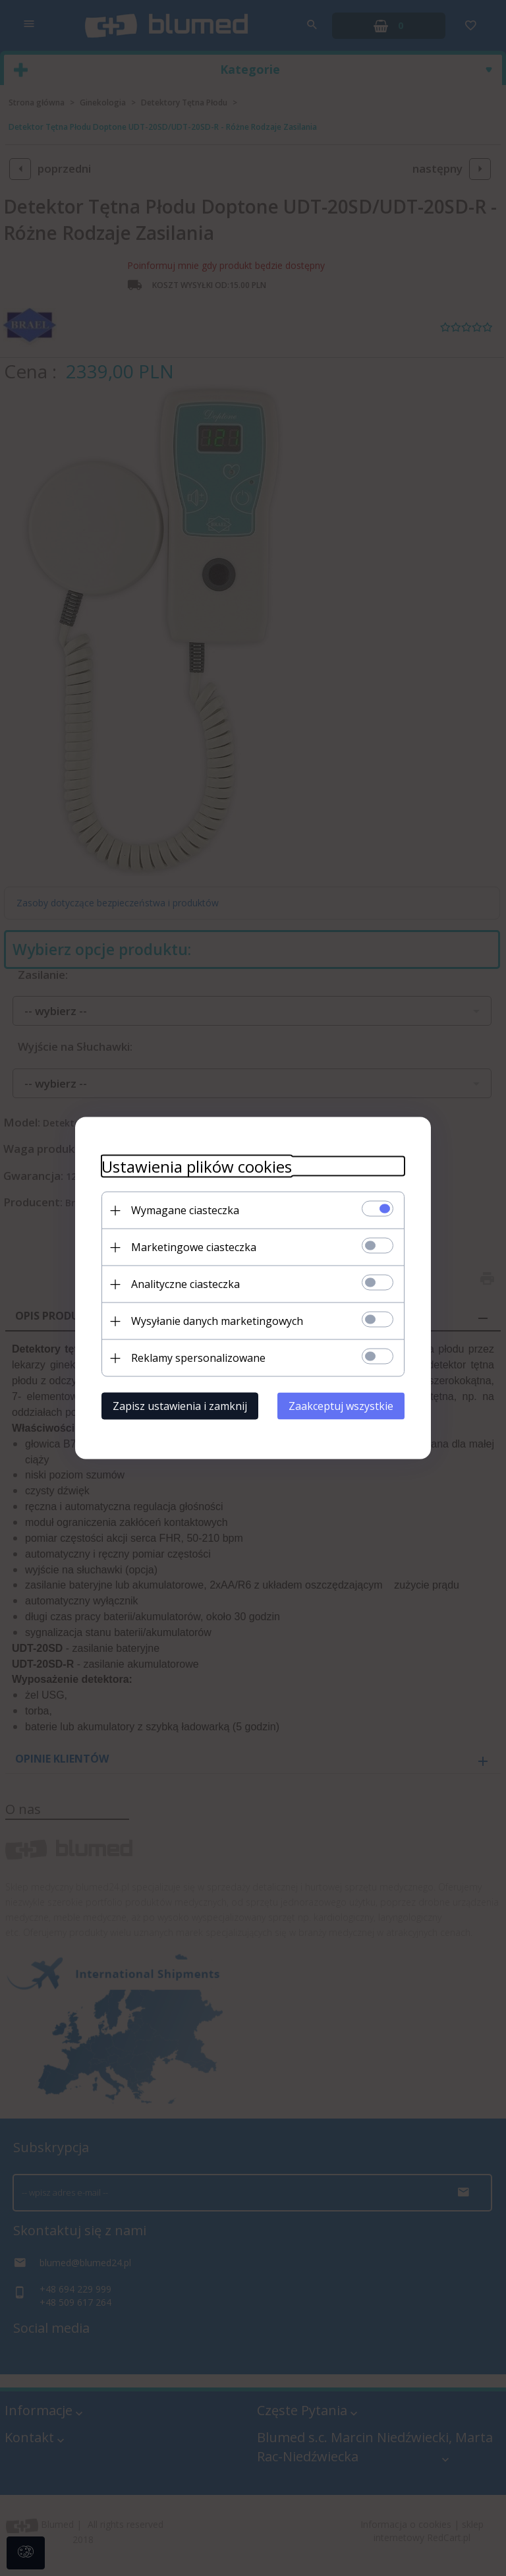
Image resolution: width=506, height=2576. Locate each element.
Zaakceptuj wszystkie (341, 1406)
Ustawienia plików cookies (196, 1166)
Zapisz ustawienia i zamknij (180, 1406)
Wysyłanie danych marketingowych (217, 1321)
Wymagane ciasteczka (185, 1210)
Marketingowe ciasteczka (193, 1247)
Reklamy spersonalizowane (198, 1358)
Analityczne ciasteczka (185, 1284)
